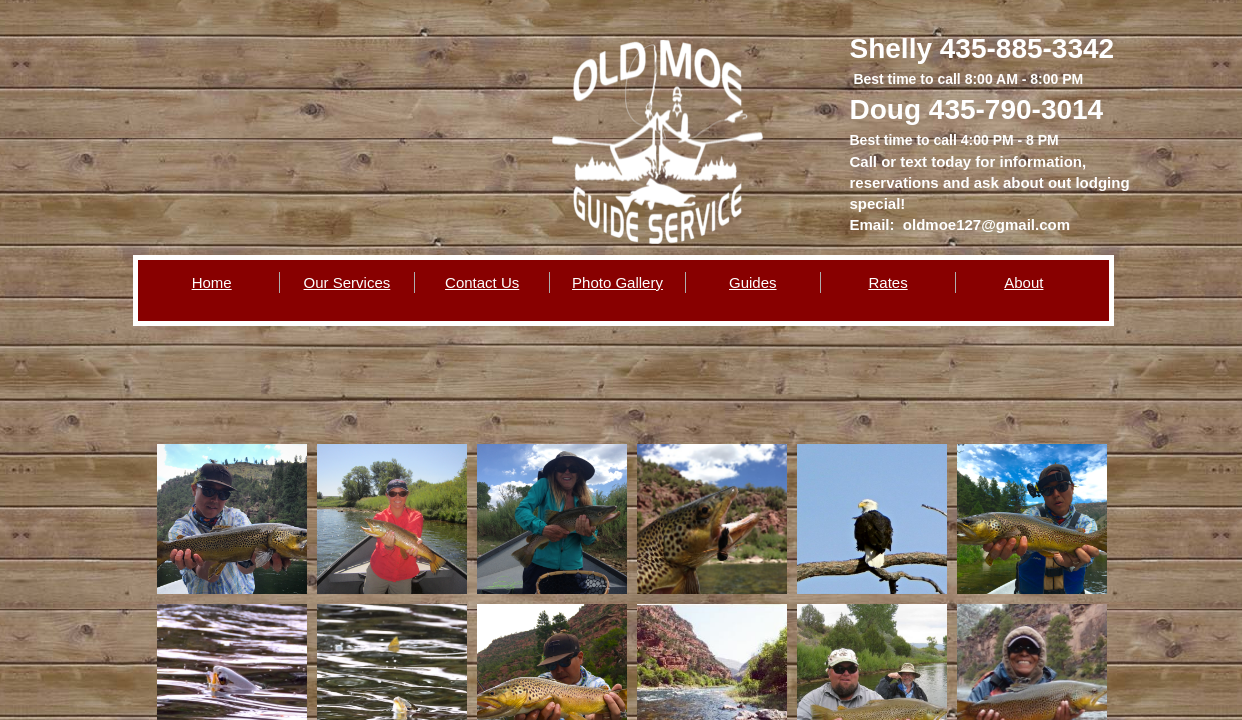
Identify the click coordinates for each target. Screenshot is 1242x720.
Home (212, 282)
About (1023, 282)
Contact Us (482, 282)
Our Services (347, 282)
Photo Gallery (617, 282)
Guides (753, 282)
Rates (887, 282)
